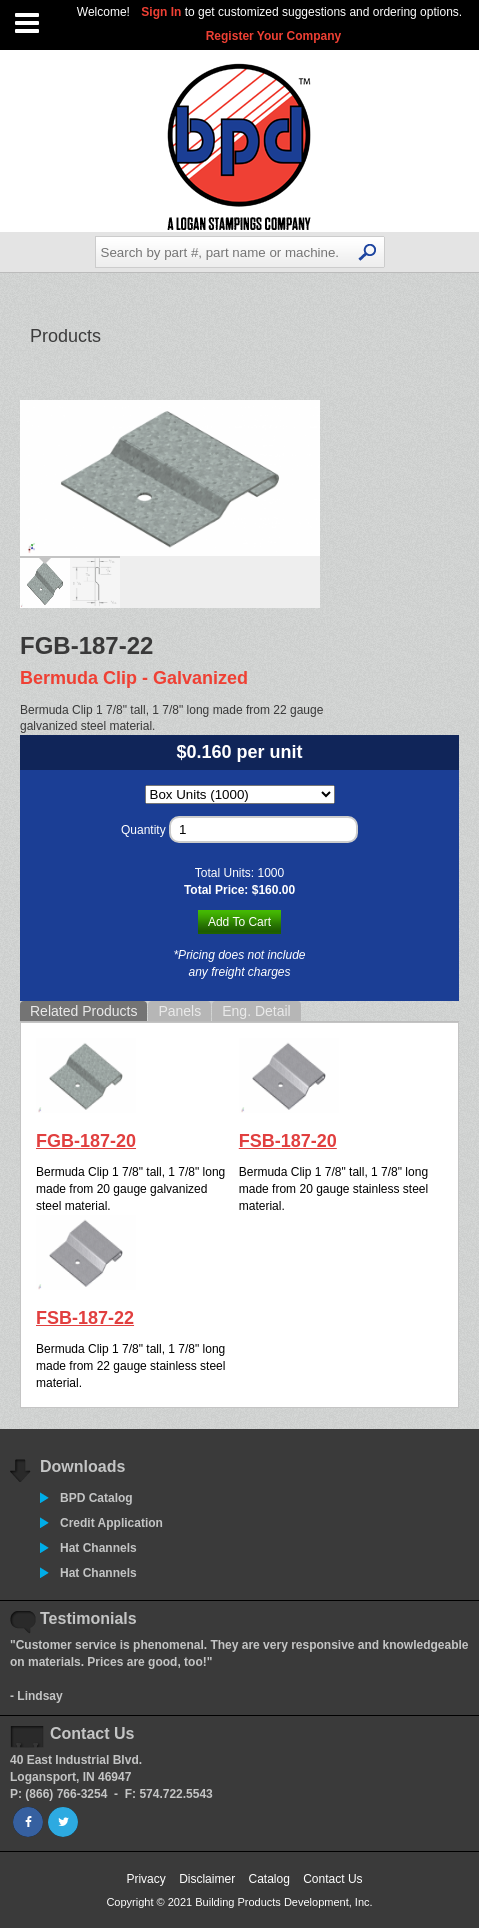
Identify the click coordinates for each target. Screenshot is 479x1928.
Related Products (83, 1011)
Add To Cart (239, 922)
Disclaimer (207, 1879)
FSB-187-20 (288, 1141)
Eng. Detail (256, 1011)
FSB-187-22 (85, 1318)
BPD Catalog (96, 1498)
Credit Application (111, 1523)
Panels (179, 1011)
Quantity (143, 830)
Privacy (145, 1879)
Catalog (268, 1879)
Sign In (162, 12)
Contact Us (332, 1879)
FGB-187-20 (86, 1141)
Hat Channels (98, 1548)
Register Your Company (274, 36)
